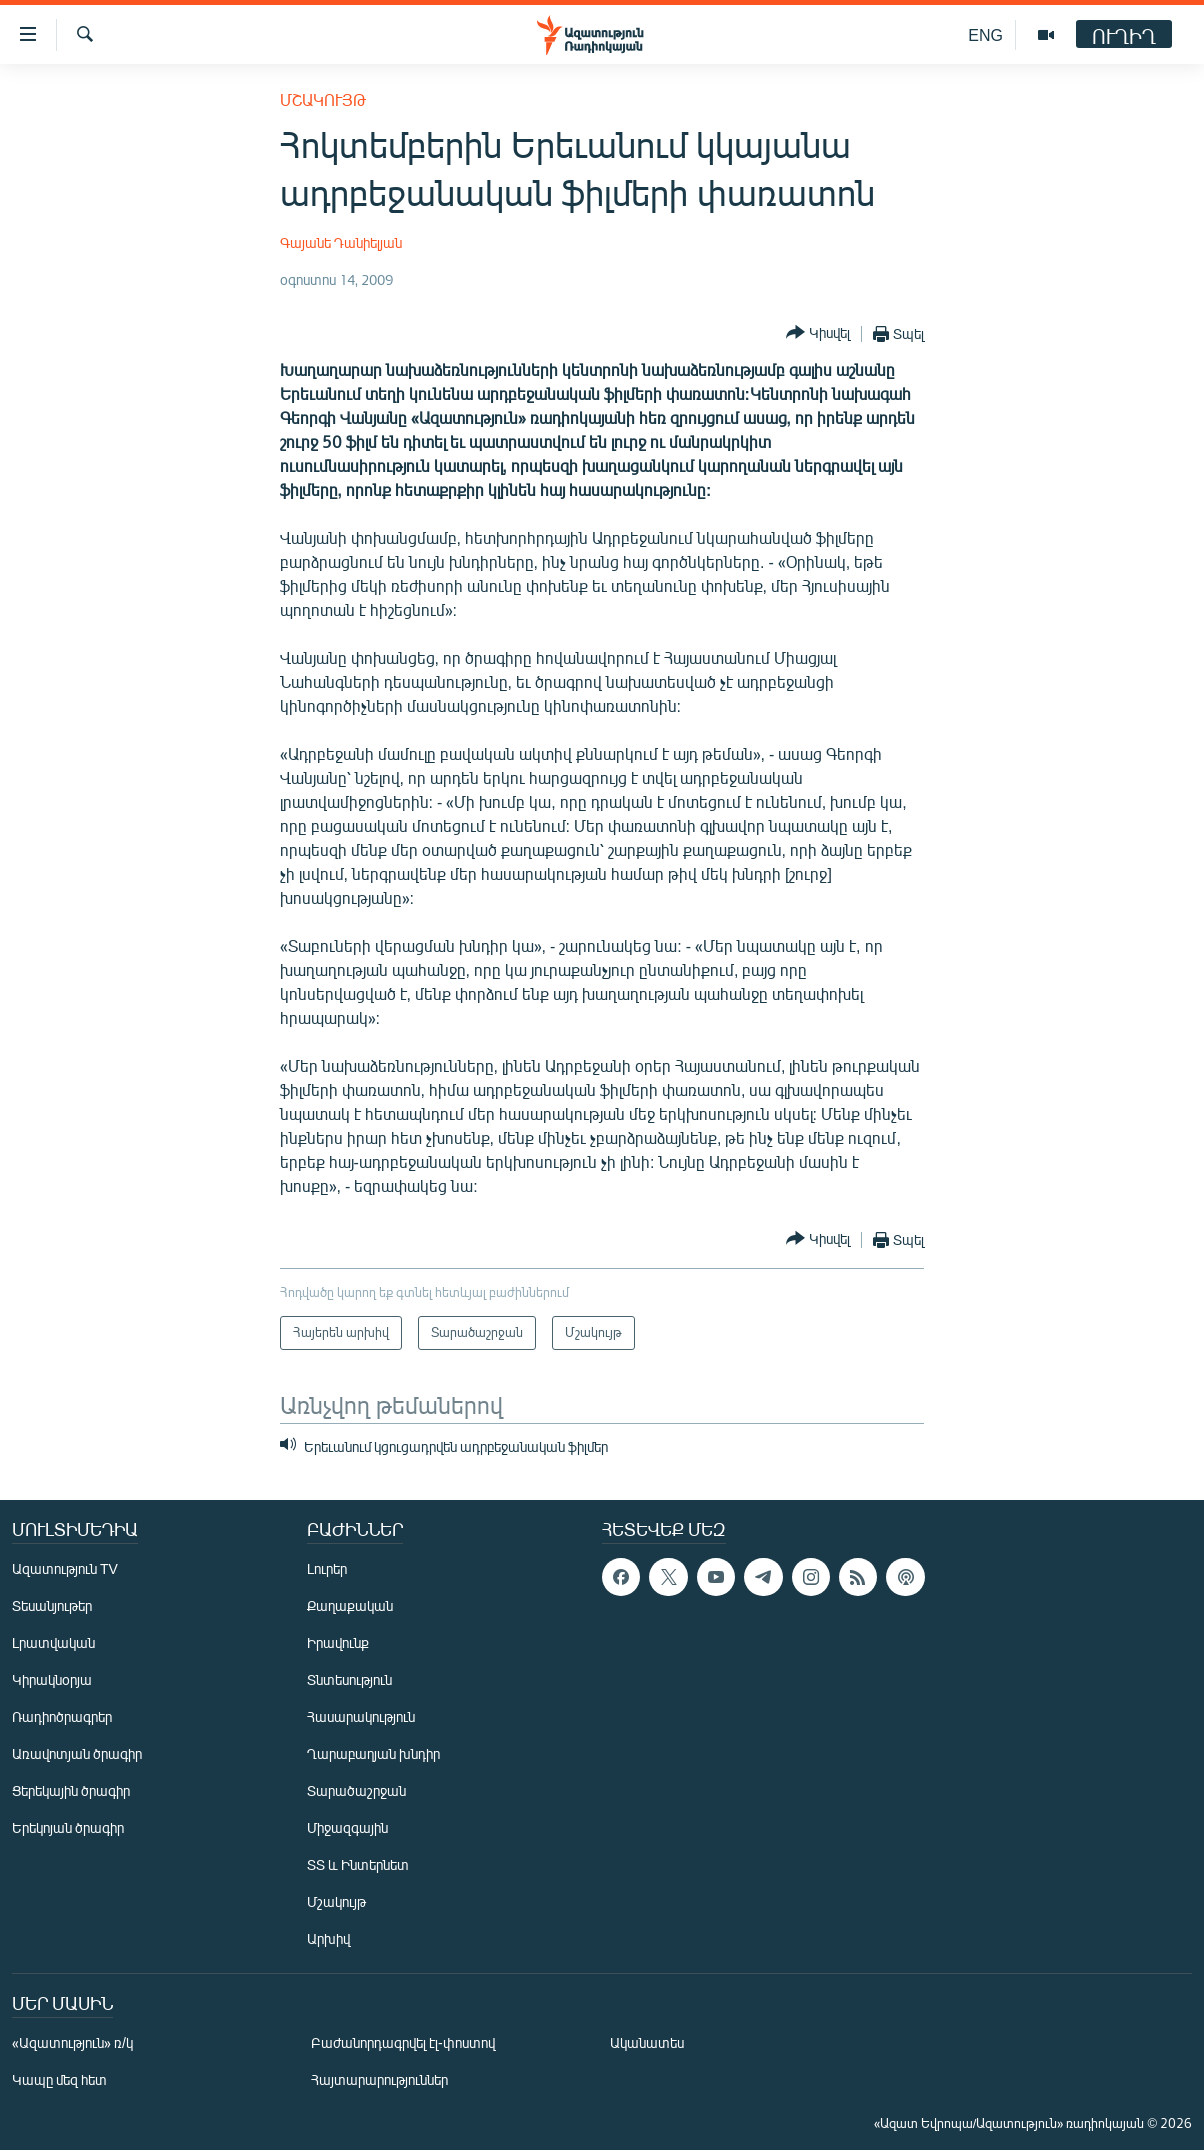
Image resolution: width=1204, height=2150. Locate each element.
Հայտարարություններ (379, 2079)
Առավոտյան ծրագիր (77, 1753)
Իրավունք (338, 1642)
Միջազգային (347, 1827)
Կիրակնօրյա (52, 1679)
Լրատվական (53, 1642)
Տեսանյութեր (52, 1605)
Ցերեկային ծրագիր (71, 1790)
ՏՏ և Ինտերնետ (358, 1864)
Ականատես (647, 2042)
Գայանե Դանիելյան (341, 242)
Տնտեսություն (349, 1679)
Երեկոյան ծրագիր (68, 1827)
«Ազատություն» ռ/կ (72, 2042)
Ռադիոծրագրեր (62, 1716)
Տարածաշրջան (356, 1790)
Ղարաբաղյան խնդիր (373, 1753)
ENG (985, 34)
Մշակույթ (323, 99)
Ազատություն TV (65, 1568)
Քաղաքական (350, 1605)
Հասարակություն (361, 1716)
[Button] (818, 333)
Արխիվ (328, 1938)
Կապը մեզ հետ (59, 2079)
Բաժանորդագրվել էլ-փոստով (403, 2042)
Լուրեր (327, 1568)
